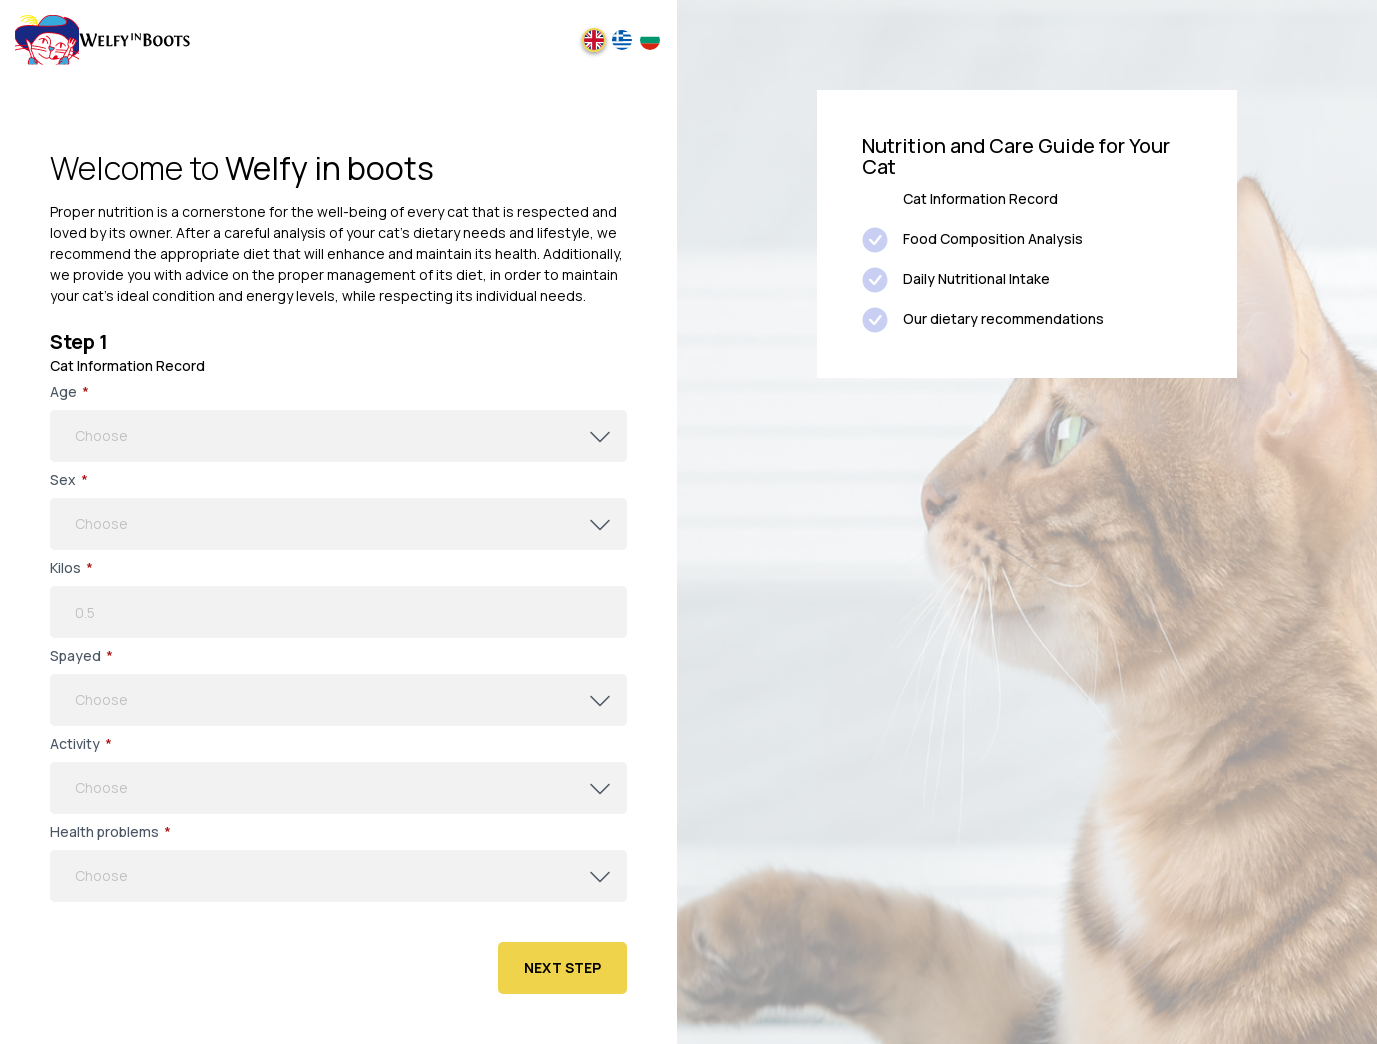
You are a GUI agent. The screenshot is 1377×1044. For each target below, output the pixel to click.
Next (562, 967)
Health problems (110, 832)
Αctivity (81, 744)
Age (69, 392)
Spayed (81, 656)
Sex (69, 480)
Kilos (71, 568)
